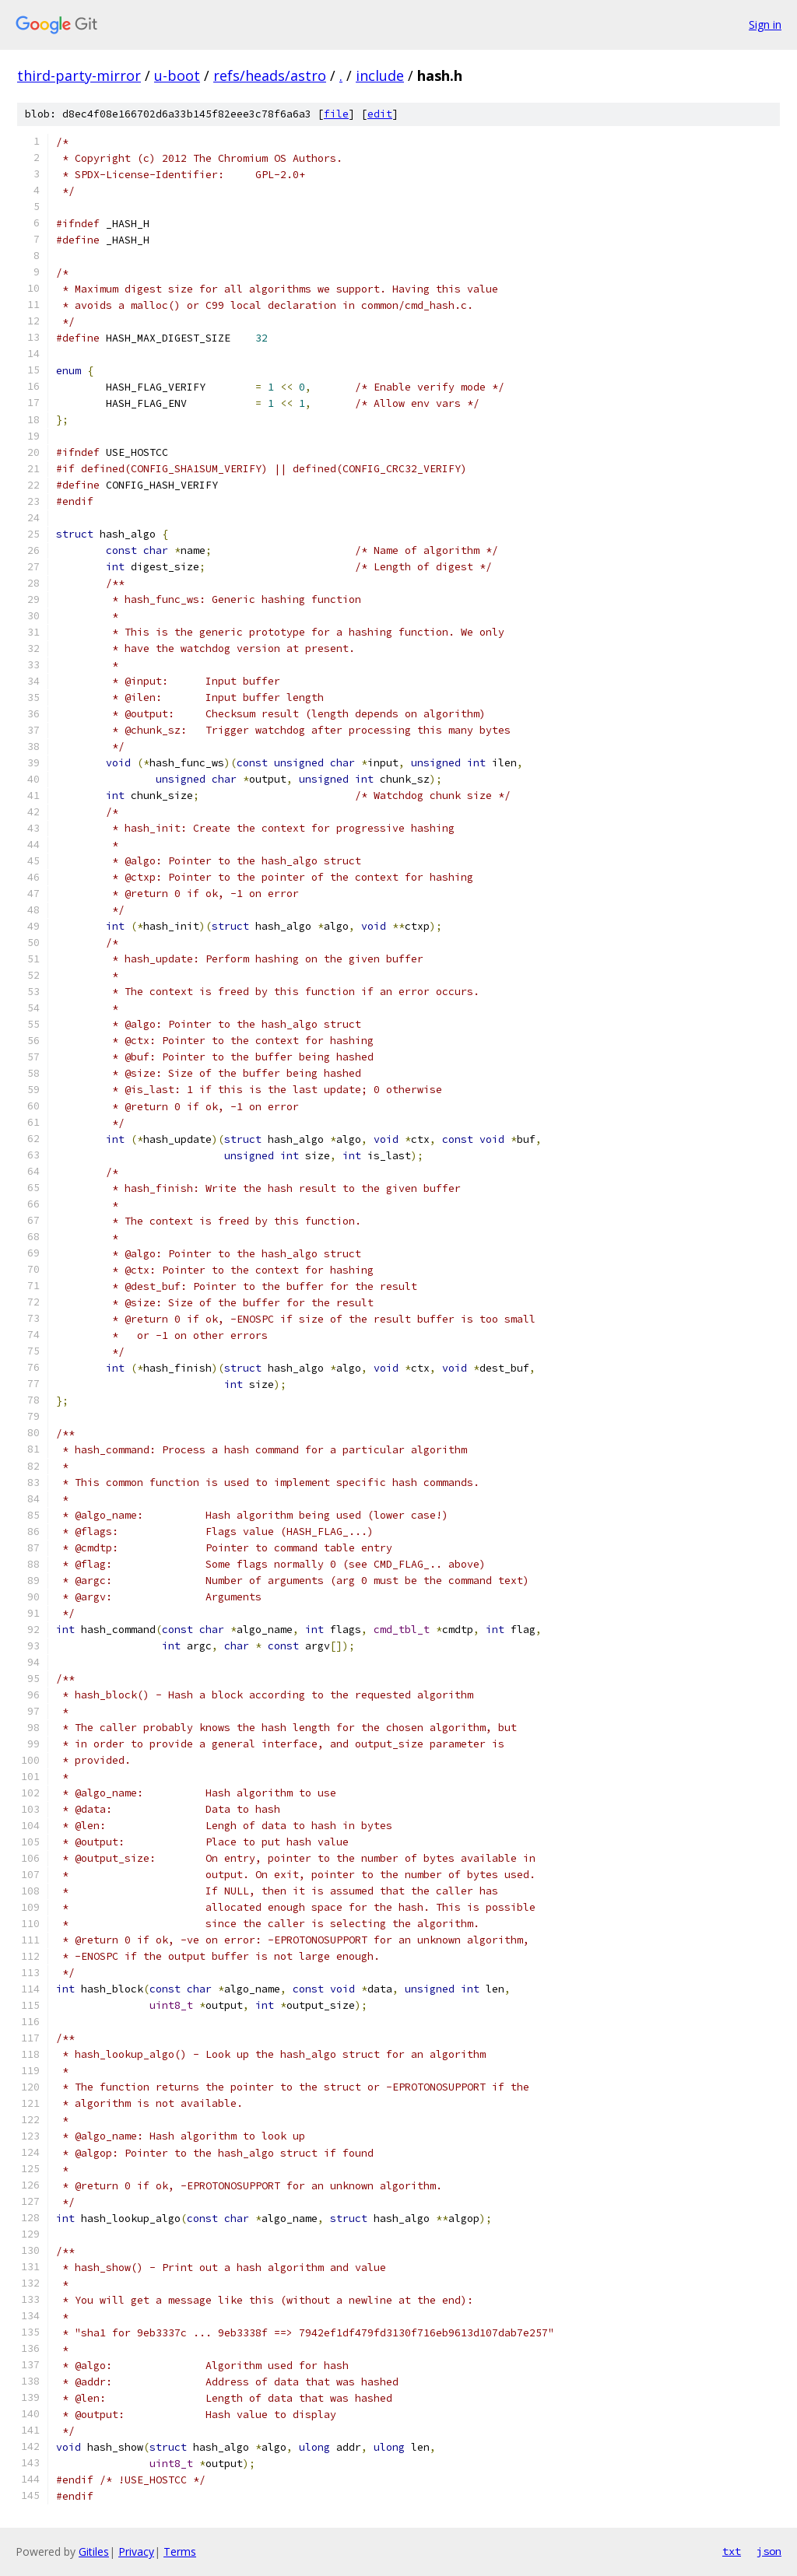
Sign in (765, 24)
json (769, 2551)
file (336, 114)
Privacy (136, 2551)
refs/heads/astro (269, 75)
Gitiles (94, 2551)
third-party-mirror (79, 75)
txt (731, 2551)
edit (379, 114)
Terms (179, 2551)
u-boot (177, 75)
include (380, 75)
